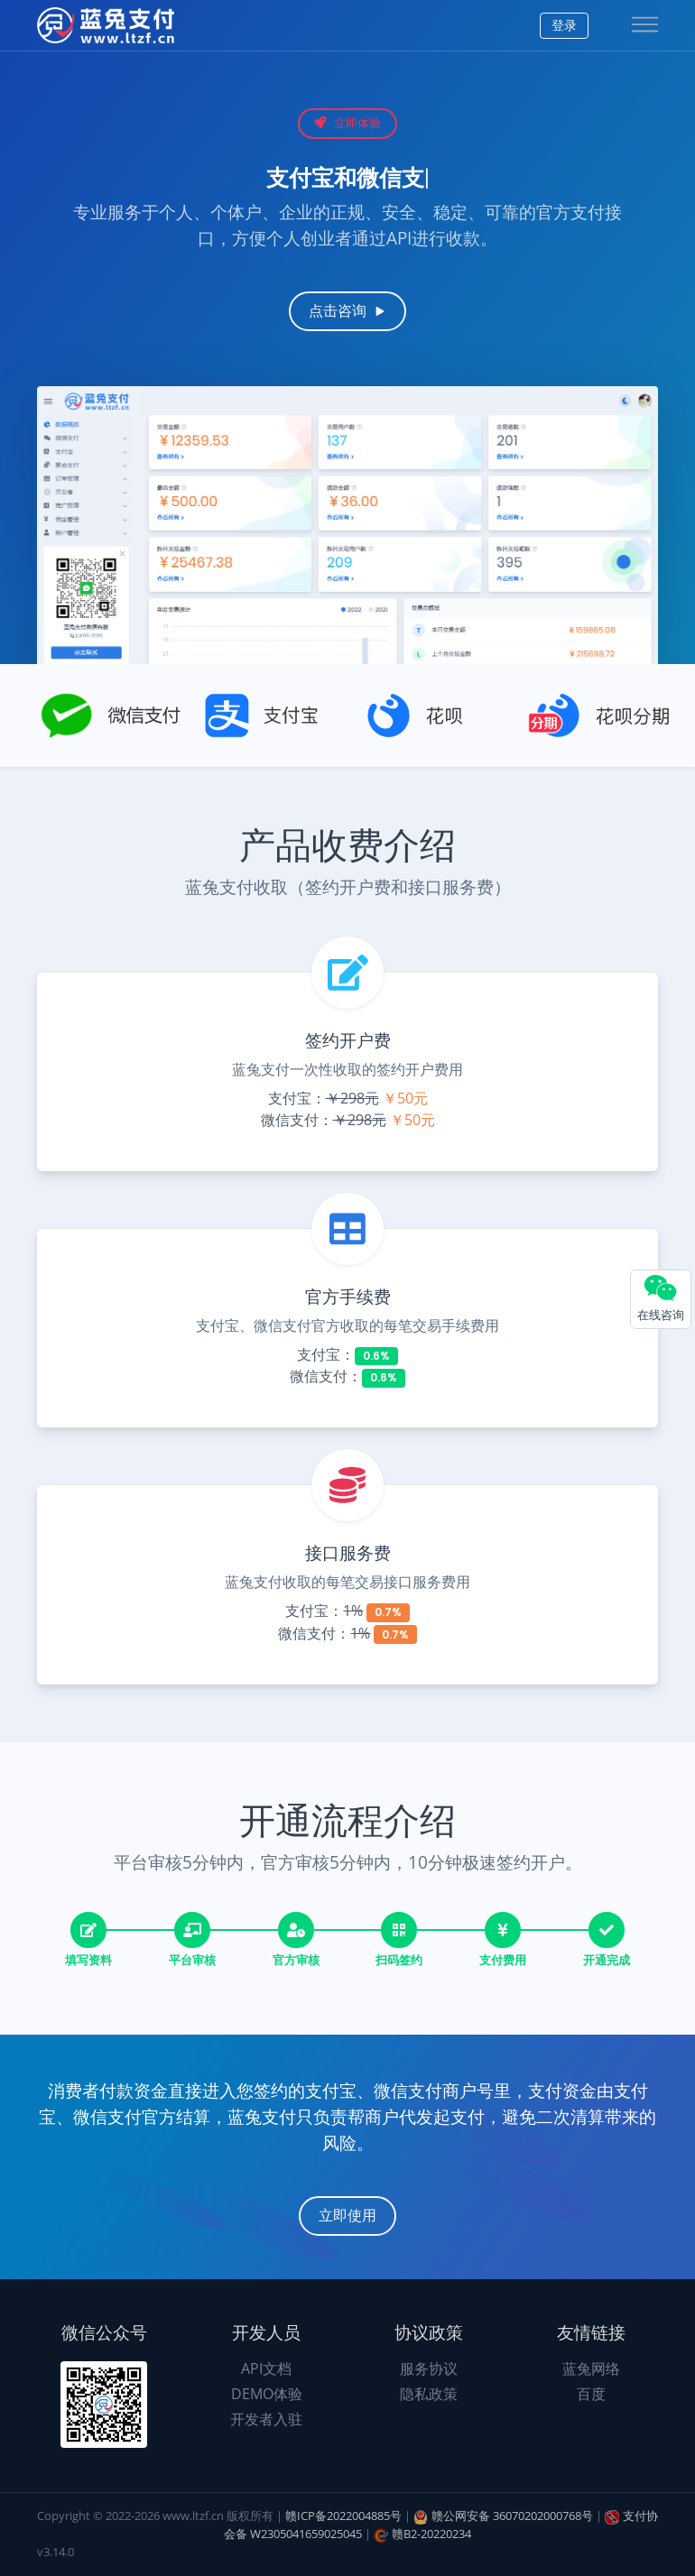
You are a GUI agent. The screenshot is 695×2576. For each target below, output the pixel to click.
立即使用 (347, 2215)
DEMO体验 (266, 2394)
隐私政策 (429, 2394)
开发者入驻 (266, 2419)
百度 (591, 2394)
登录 (564, 25)
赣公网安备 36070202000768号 (512, 2515)
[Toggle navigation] (645, 26)
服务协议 (429, 2368)
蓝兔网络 (591, 2368)
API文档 (266, 2368)
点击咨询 (347, 310)
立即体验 (347, 123)
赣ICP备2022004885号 (343, 2515)
